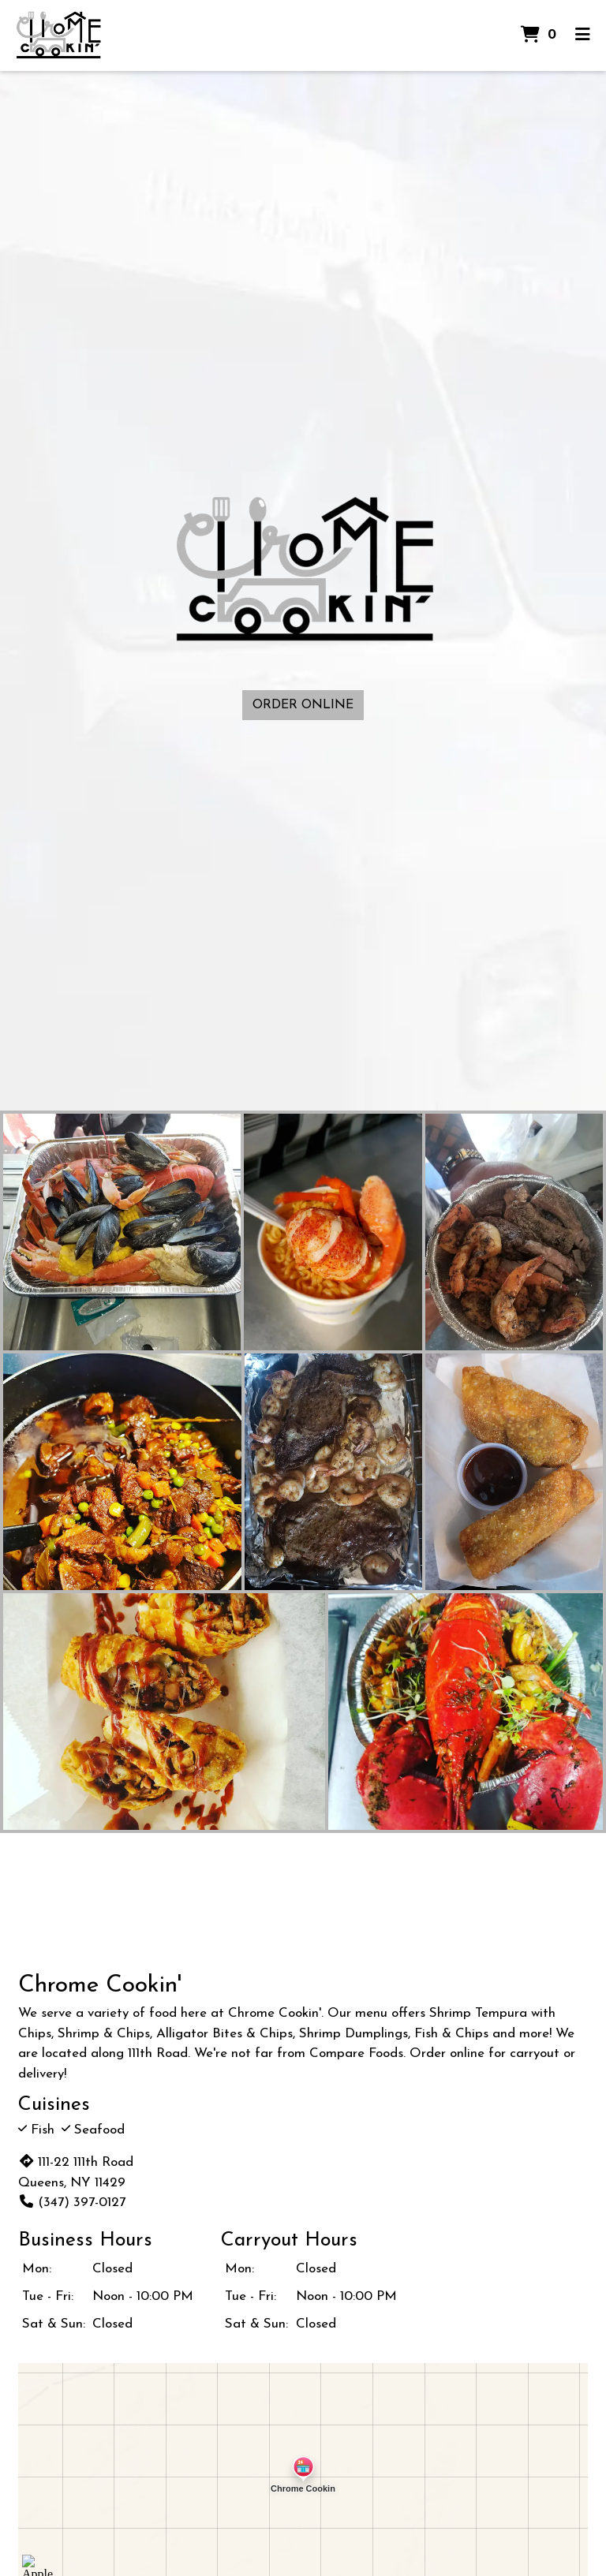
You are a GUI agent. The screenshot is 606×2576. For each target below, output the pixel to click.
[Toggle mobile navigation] (583, 35)
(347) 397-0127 (71, 2202)
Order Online (303, 705)
